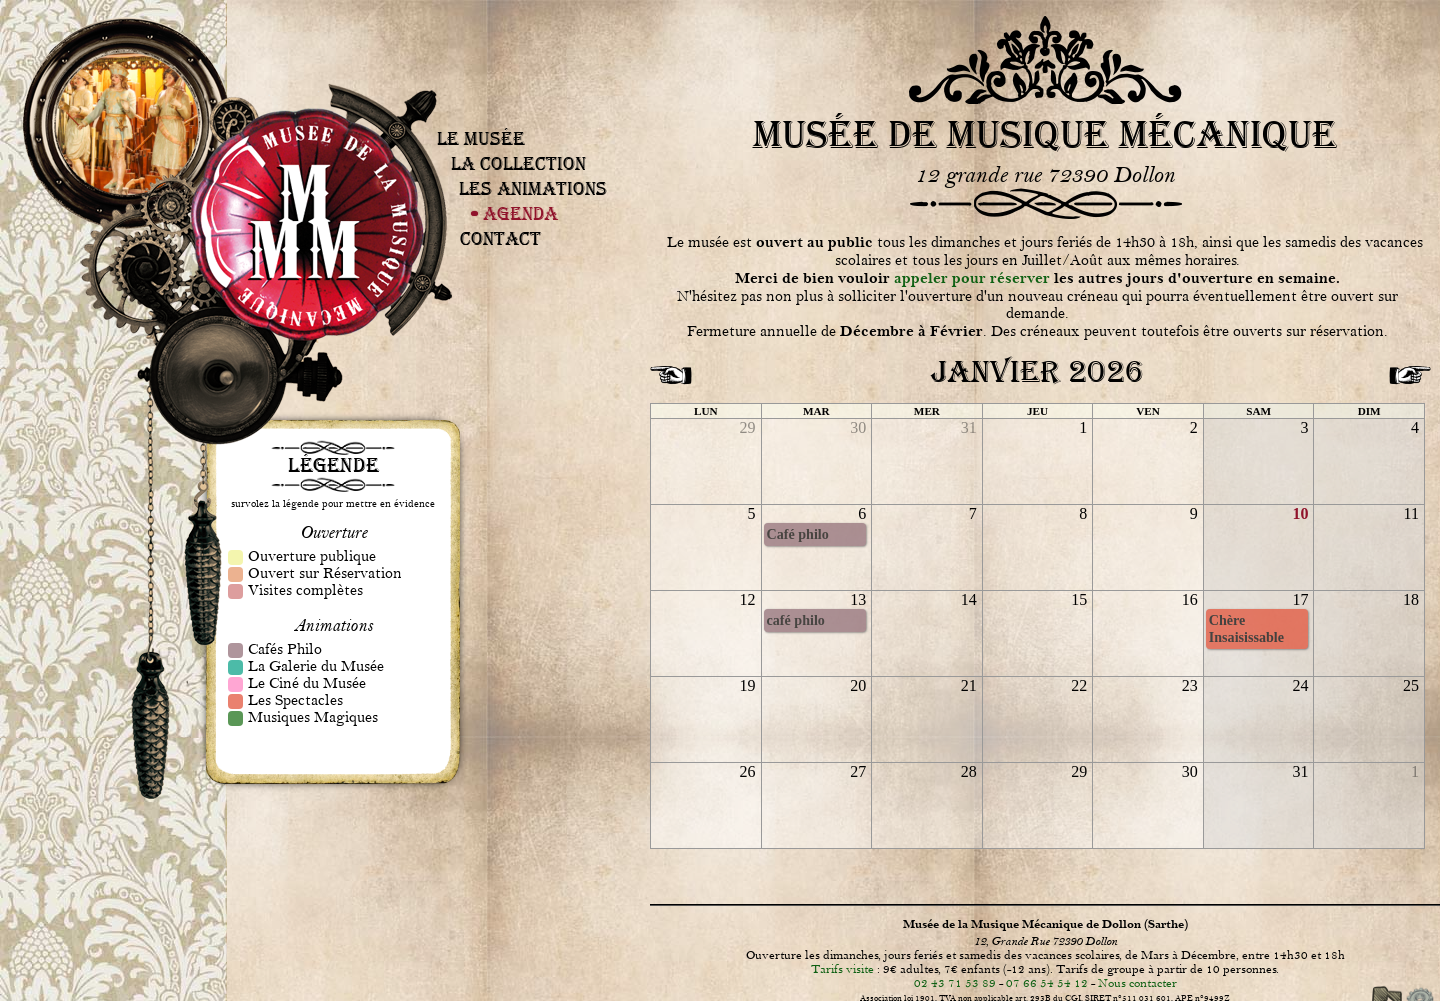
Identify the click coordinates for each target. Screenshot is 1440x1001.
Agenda (520, 213)
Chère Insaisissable (1246, 628)
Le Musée (481, 138)
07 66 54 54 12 (1047, 983)
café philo (796, 620)
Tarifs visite (842, 969)
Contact (500, 238)
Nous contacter (1137, 983)
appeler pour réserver (972, 278)
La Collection (518, 163)
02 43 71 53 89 (955, 983)
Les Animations (533, 188)
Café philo (798, 534)
